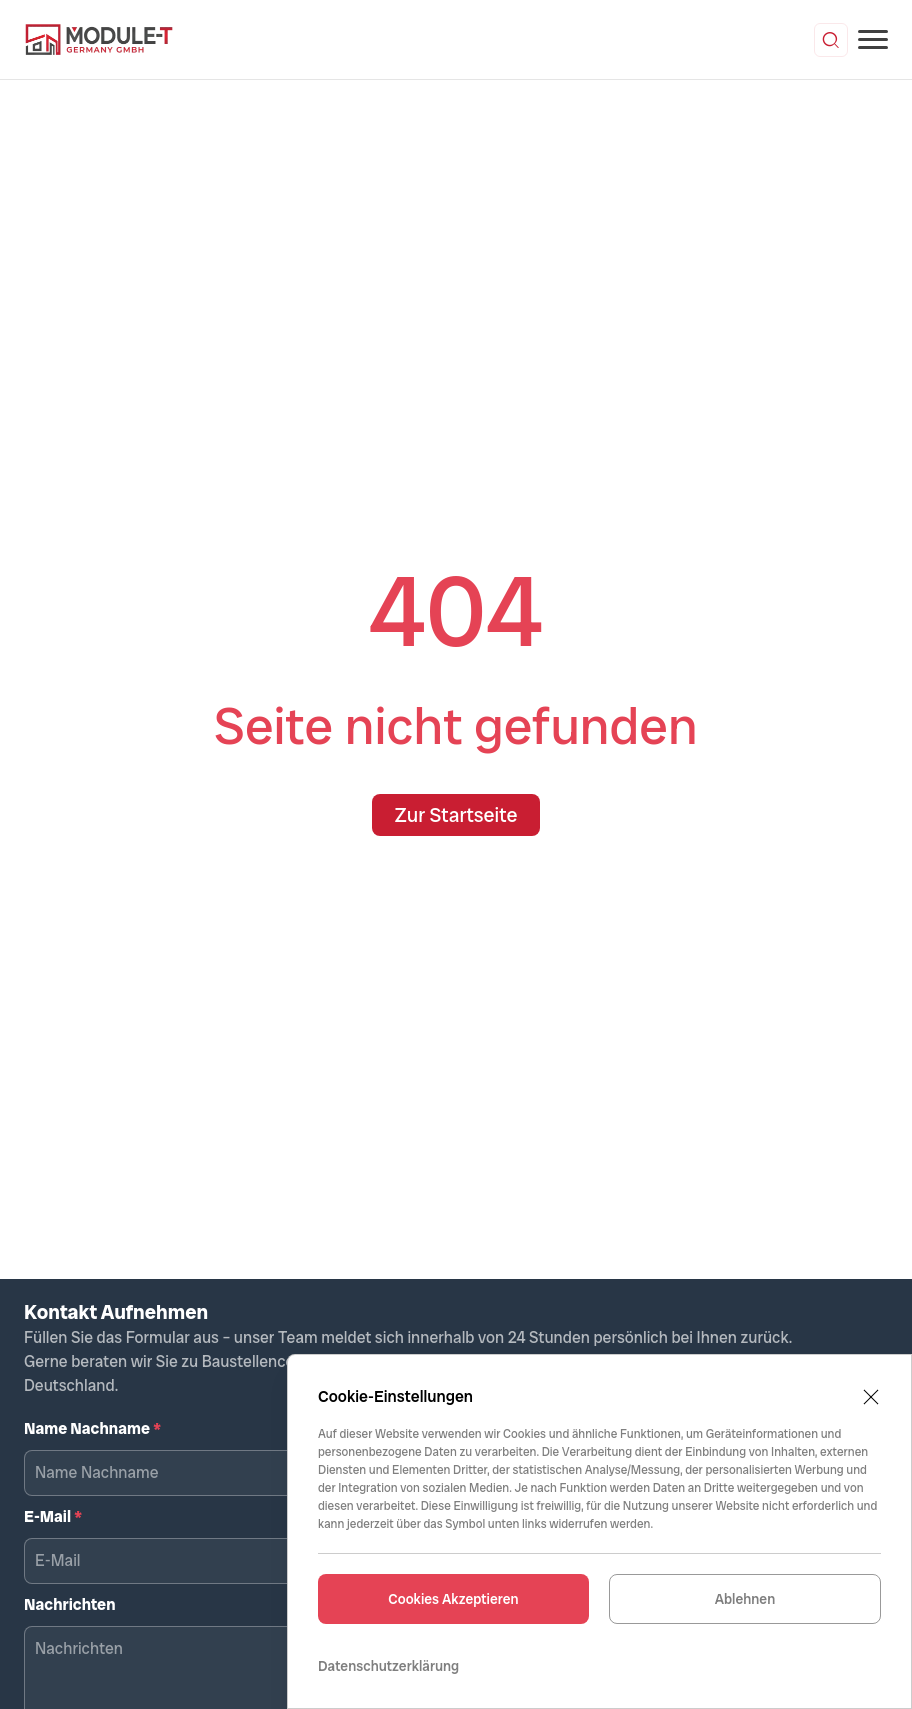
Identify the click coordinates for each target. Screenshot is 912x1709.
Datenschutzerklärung (388, 1666)
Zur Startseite (455, 815)
